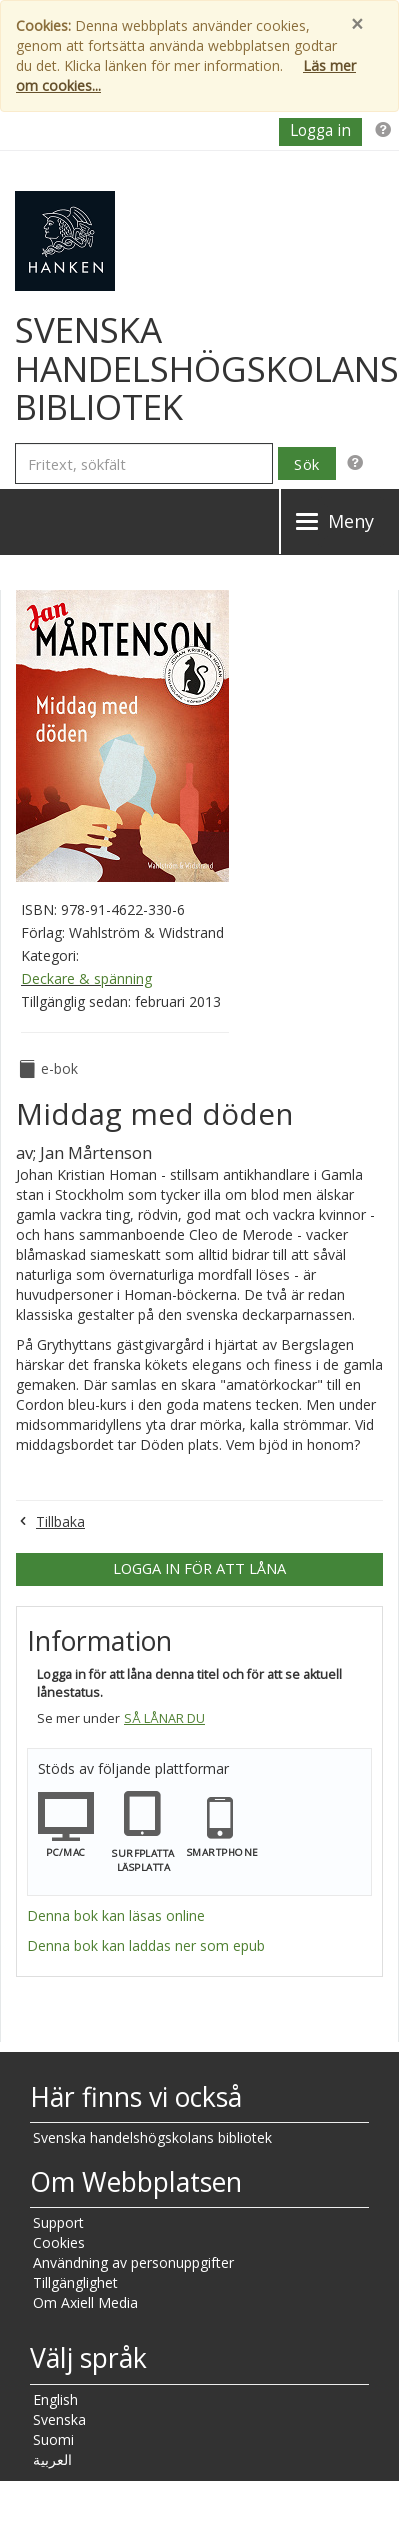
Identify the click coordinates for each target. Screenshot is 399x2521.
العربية (52, 2459)
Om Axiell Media (85, 2302)
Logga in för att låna (199, 1568)
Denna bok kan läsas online (116, 1915)
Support (58, 2222)
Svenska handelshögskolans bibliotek (152, 2137)
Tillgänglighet (75, 2282)
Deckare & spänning (86, 978)
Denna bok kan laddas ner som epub (146, 1945)
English (55, 2399)
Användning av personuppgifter (133, 2262)
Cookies (59, 2242)
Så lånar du (164, 1718)
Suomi (53, 2439)
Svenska (59, 2419)
